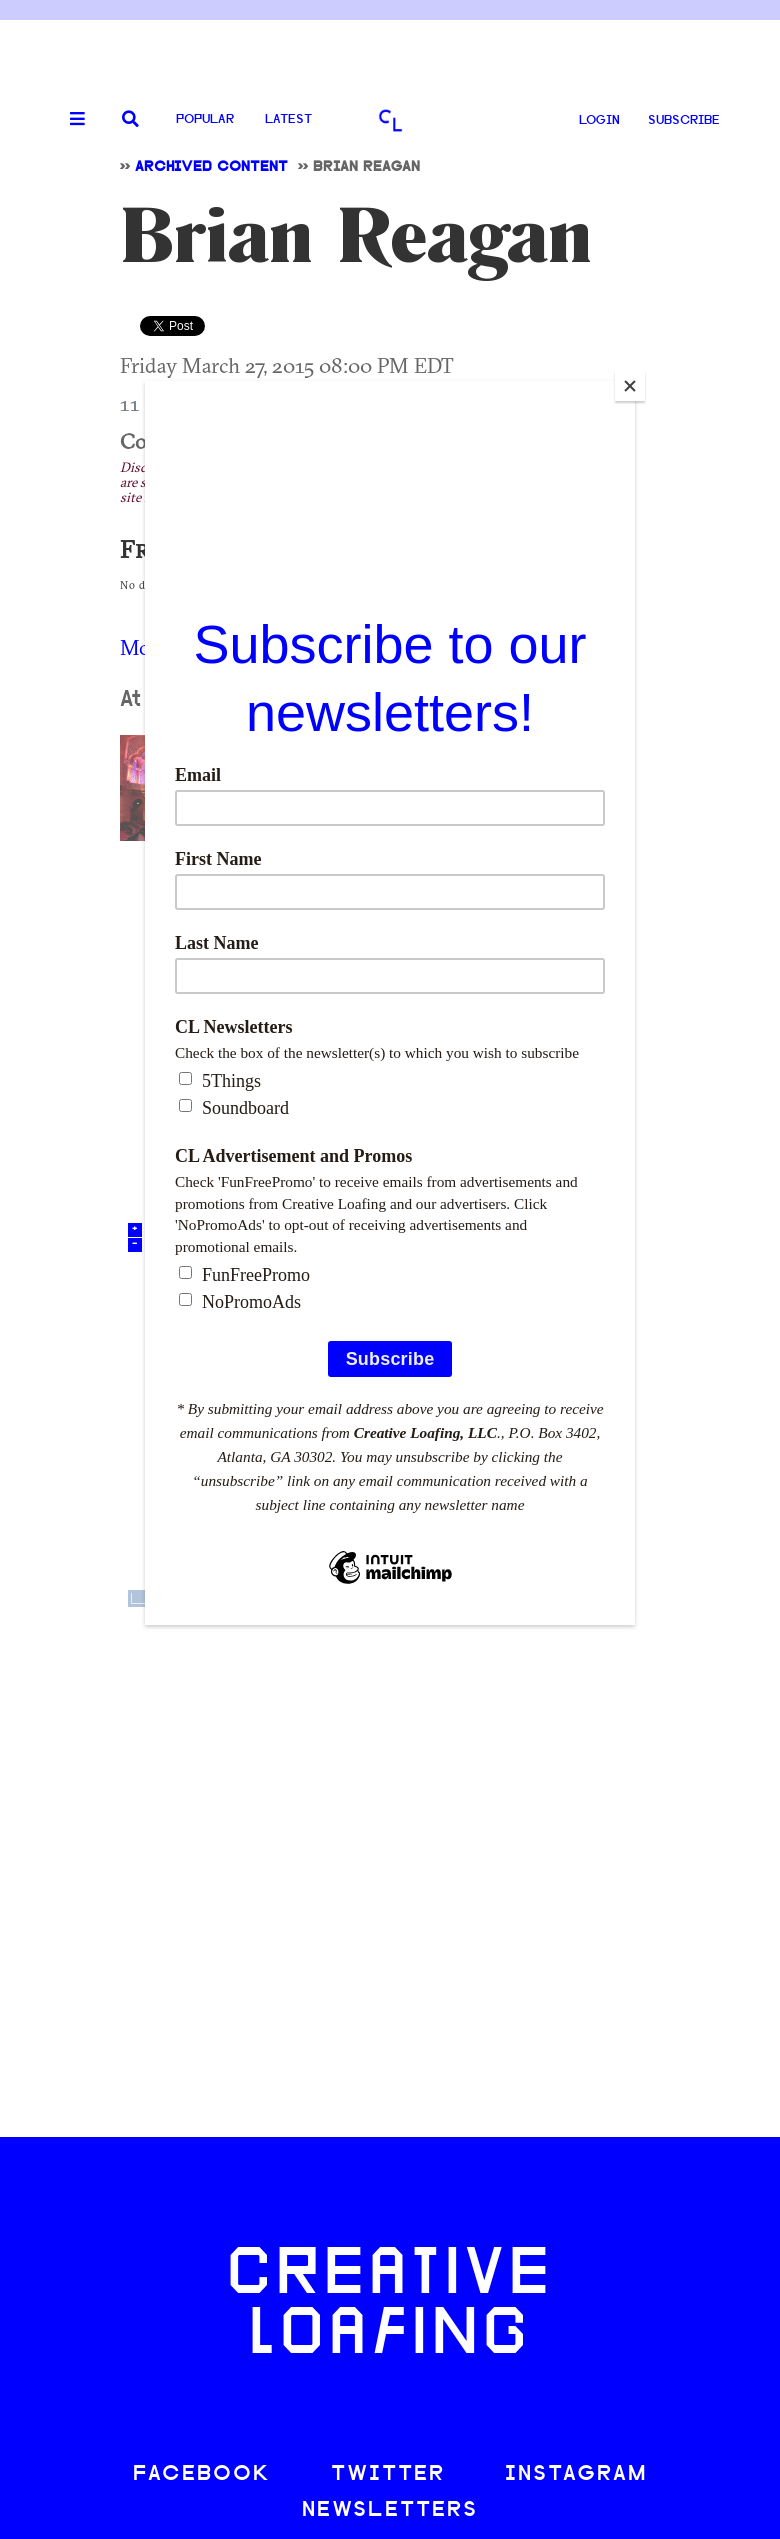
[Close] (630, 386)
